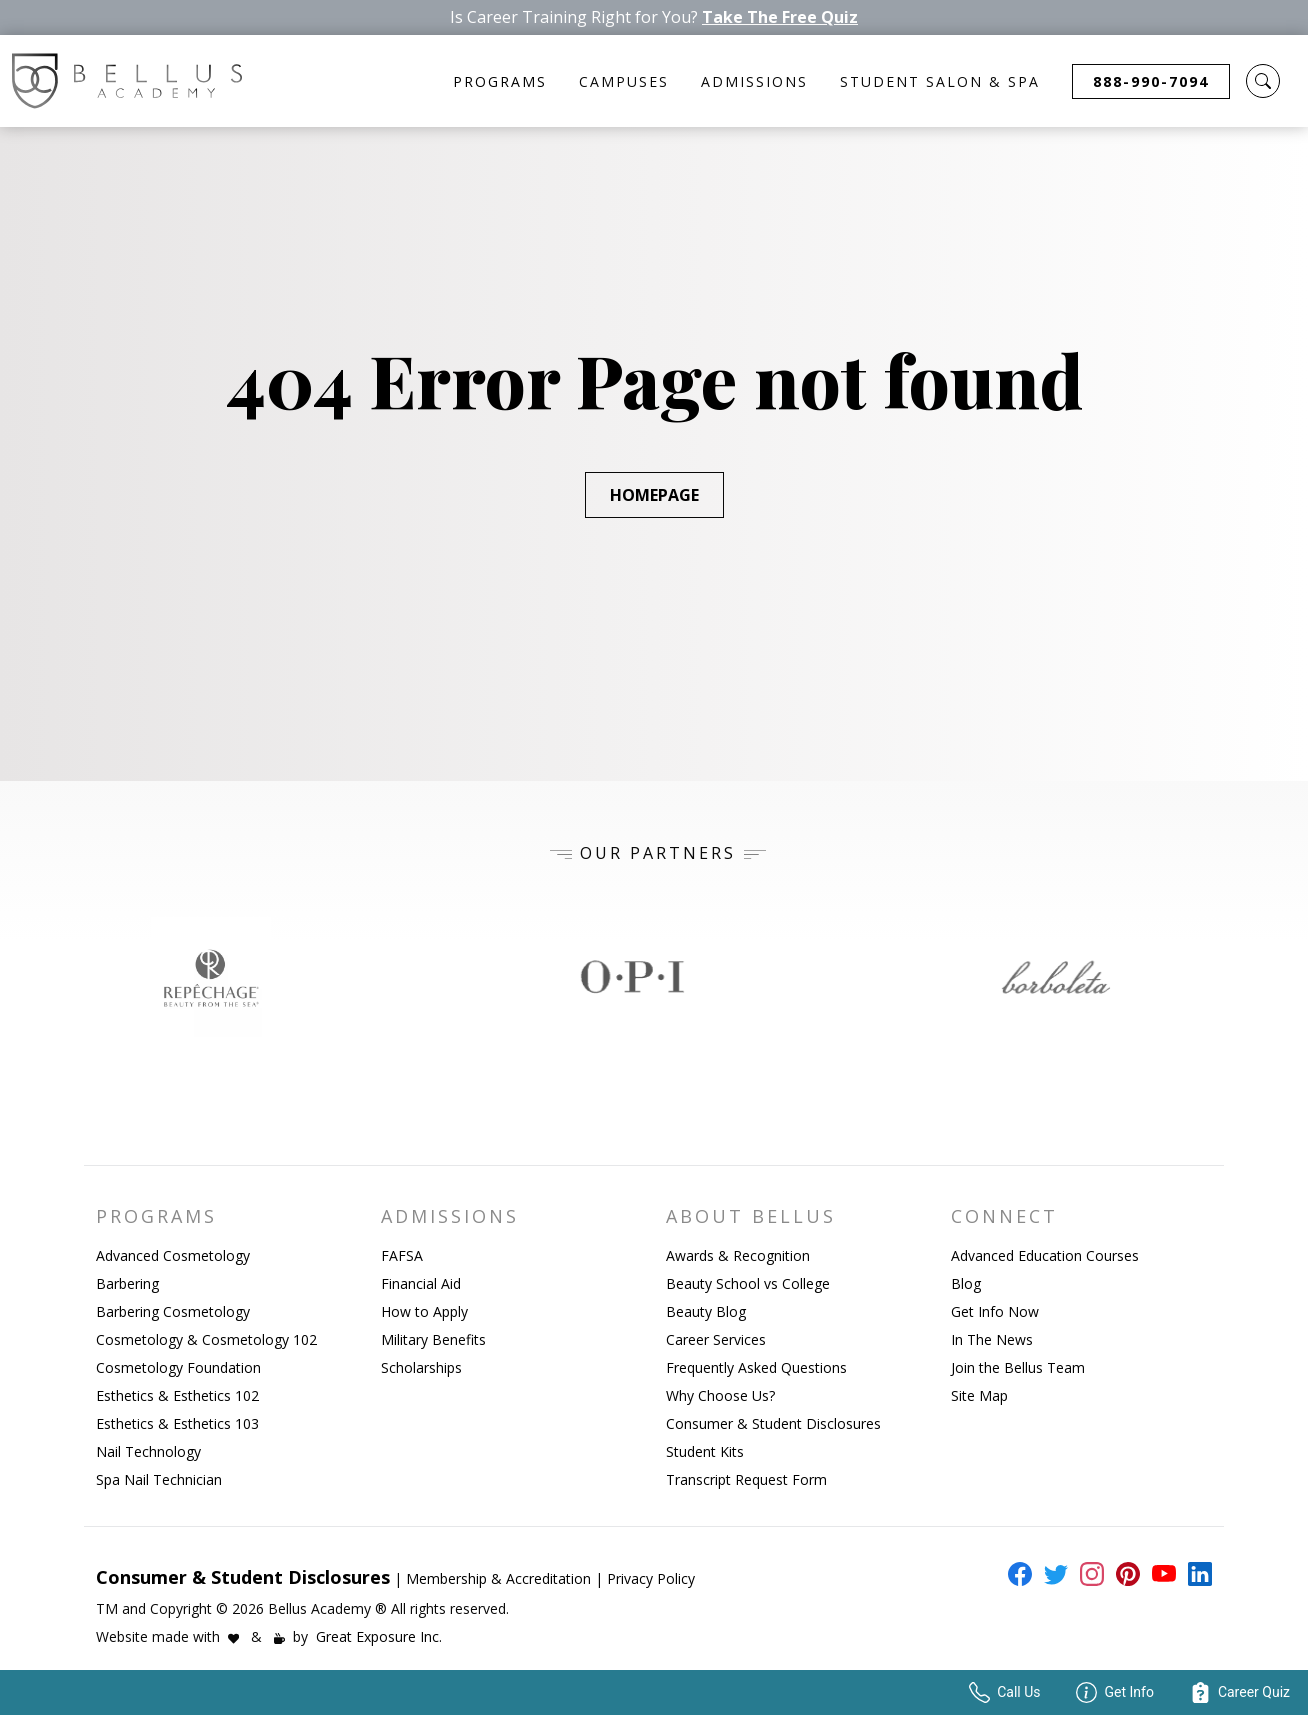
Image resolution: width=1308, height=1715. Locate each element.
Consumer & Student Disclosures (773, 1423)
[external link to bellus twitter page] (1052, 1574)
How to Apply (424, 1311)
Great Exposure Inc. (379, 1636)
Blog (966, 1283)
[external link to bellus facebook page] (1016, 1574)
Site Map (979, 1395)
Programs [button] (500, 81)
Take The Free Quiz (780, 17)
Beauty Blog (706, 1311)
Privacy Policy (651, 1578)
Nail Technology (148, 1451)
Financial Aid (421, 1283)
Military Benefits (433, 1339)
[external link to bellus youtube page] (1160, 1574)
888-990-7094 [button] (1151, 81)
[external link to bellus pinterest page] (1124, 1574)
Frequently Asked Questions (756, 1367)
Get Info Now (995, 1311)
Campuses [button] (624, 81)
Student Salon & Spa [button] (940, 81)
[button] (1263, 81)
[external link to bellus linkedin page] (1196, 1573)
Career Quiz (1240, 1692)
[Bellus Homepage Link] (127, 81)
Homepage (654, 495)
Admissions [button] (754, 81)
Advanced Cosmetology (173, 1255)
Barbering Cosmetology (173, 1311)
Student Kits (705, 1451)
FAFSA (402, 1255)
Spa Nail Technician (159, 1479)
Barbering (127, 1283)
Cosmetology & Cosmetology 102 (206, 1339)
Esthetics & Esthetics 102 (177, 1395)
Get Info (1114, 1692)
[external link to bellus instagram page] (1088, 1574)
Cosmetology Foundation (178, 1367)
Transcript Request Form (746, 1479)
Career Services (716, 1339)
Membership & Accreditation (498, 1578)
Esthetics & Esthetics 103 (177, 1423)
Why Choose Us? (720, 1395)
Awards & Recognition (738, 1255)
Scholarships (421, 1367)
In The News (992, 1339)
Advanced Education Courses (1045, 1255)
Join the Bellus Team (1018, 1367)
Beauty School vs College (748, 1283)
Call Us (1004, 1692)
